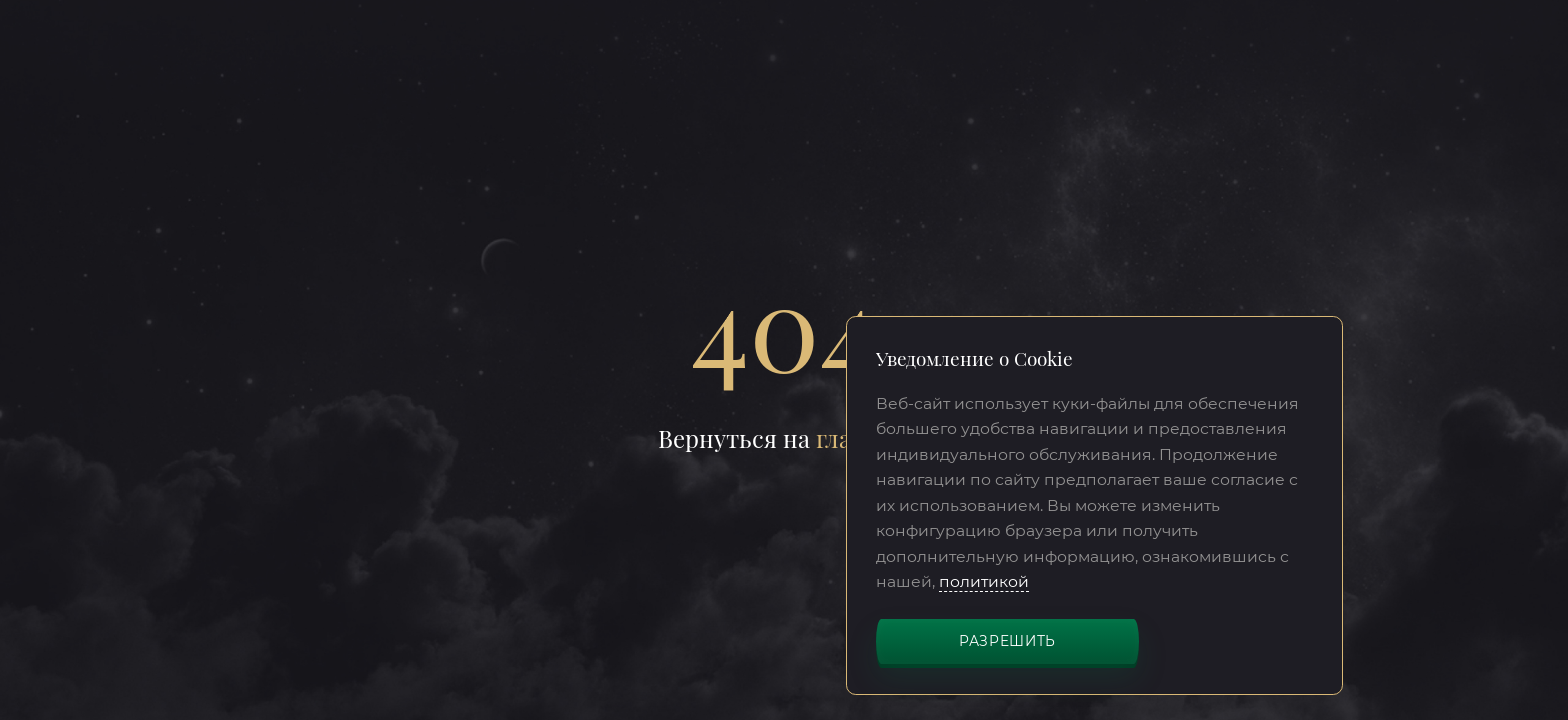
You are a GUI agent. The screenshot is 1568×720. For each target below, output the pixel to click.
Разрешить (1007, 641)
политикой (984, 581)
